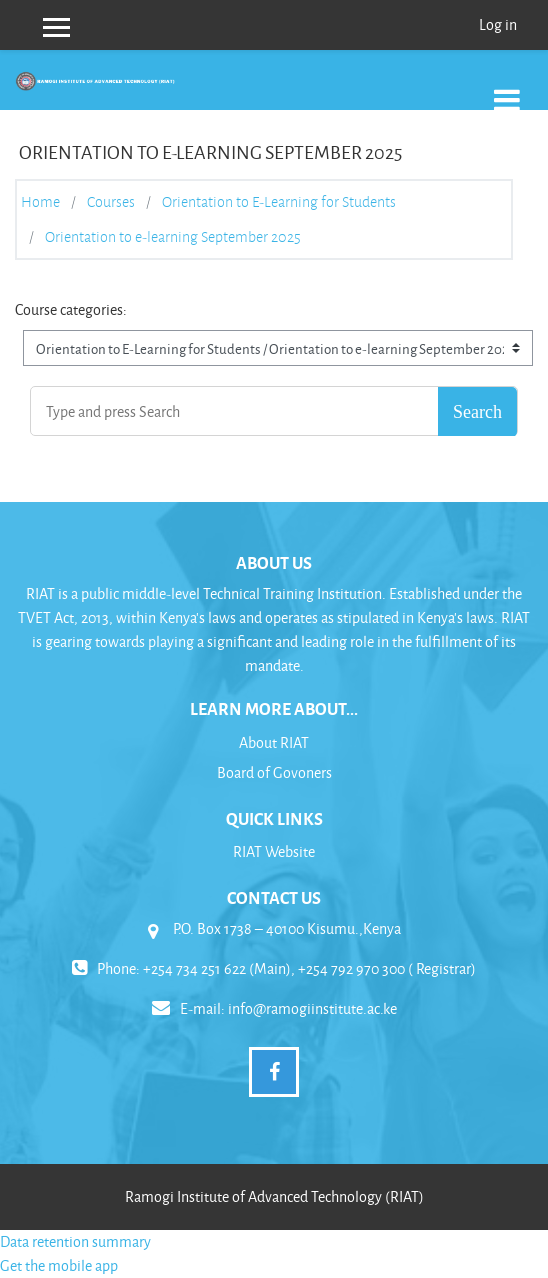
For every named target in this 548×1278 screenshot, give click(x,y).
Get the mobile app (59, 1265)
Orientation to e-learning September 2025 (173, 237)
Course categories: (71, 309)
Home (40, 202)
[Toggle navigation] (507, 89)
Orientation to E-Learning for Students (279, 202)
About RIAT (274, 742)
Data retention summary (75, 1241)
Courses (111, 202)
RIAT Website (274, 851)
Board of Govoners (274, 772)
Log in (498, 24)
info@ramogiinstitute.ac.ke (312, 1008)
